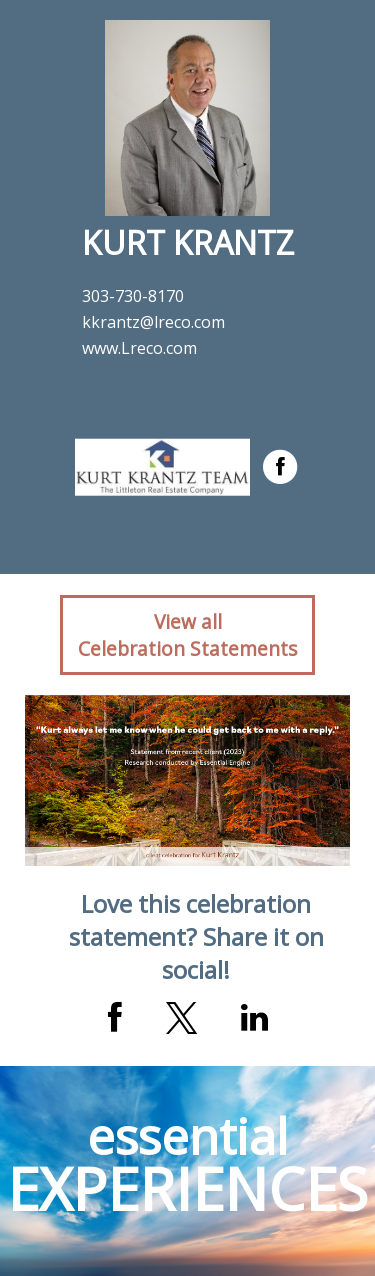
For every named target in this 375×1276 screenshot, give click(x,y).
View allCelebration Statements (187, 635)
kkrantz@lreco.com (153, 322)
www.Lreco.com (139, 348)
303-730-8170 (133, 296)
